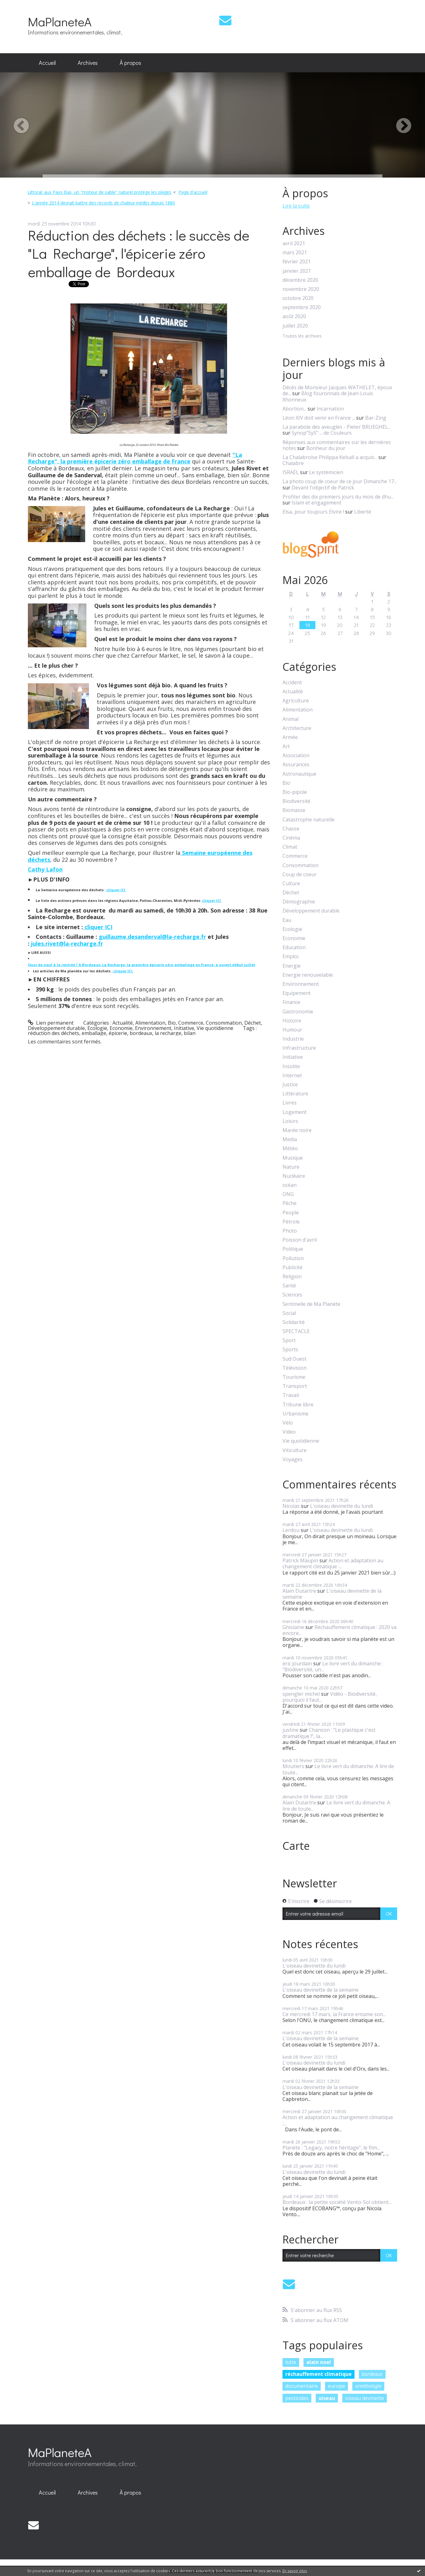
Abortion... (294, 408)
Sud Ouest (294, 1359)
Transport (294, 1386)
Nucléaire (293, 1176)
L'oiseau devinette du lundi (341, 1506)
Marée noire (297, 1130)
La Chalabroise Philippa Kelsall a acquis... (329, 457)
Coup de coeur (299, 874)
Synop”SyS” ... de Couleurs (322, 432)
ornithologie (368, 2385)
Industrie (293, 1039)
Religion (292, 1277)
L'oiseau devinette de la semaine (331, 1593)
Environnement (153, 1028)
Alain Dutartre (299, 1590)
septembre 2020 (301, 307)
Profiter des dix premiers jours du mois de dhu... (338, 496)
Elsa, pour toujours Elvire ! (313, 511)
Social (289, 1313)
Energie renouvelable (307, 975)
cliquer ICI (116, 889)
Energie (291, 966)
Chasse (290, 829)
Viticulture (294, 1450)
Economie (121, 1028)
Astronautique (299, 774)
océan (289, 1185)
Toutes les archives (302, 336)
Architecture (296, 728)
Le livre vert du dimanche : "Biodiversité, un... (332, 1666)
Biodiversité (296, 801)
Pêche (289, 1203)
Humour (292, 1030)
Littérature (295, 1094)
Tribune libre (298, 1405)
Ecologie (97, 1028)
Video (289, 1432)
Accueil (47, 62)
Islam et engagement (316, 502)
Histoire (291, 1021)
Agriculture (295, 701)
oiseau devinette (364, 2398)
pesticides (296, 2398)
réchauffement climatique (318, 2374)
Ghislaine (293, 1627)
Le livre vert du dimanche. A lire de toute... (338, 1769)
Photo (289, 1231)
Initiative (184, 1028)
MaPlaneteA (59, 21)
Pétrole (291, 1222)
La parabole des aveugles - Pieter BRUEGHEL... (336, 426)
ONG (288, 1194)
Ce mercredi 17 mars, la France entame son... (334, 2014)
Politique (292, 1249)
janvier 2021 (296, 271)
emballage (94, 1033)
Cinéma (291, 838)
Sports (290, 1350)
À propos (130, 62)
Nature (290, 1167)
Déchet (252, 1022)
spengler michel (301, 1693)
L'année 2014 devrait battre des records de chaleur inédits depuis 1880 (103, 203)
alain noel (318, 2362)
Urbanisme (295, 1414)
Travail (290, 1395)
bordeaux (141, 1033)
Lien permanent (51, 1022)
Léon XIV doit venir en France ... (318, 417)
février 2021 (296, 262)
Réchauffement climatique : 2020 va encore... (339, 1630)
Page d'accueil (193, 192)
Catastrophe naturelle (308, 820)
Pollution (293, 1258)
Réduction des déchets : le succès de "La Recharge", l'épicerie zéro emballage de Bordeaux (138, 253)
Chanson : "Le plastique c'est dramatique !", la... (329, 1732)
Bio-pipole (294, 792)
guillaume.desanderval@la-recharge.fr (152, 936)
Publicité (292, 1267)
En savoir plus (294, 2570)
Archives (88, 62)
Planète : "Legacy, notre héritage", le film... (331, 2147)
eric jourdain (297, 1663)
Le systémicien (326, 472)
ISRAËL (290, 472)
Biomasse (293, 810)
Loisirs (290, 1121)
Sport (289, 1340)
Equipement (296, 993)
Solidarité (293, 1322)
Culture (291, 884)
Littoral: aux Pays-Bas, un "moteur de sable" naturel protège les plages (99, 192)
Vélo (287, 1423)
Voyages (292, 1459)
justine (290, 1729)
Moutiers (293, 1766)
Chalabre (293, 463)
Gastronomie (297, 1012)
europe (336, 2385)
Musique (292, 1158)
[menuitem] (47, 63)
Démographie (298, 902)
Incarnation (330, 408)
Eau (286, 920)
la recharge (168, 1033)
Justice (290, 1085)
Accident (292, 682)
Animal (290, 719)
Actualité (122, 1022)
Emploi (290, 957)
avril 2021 (293, 243)
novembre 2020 (300, 289)
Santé (289, 1286)
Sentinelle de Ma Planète (311, 1304)
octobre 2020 (298, 298)
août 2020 (294, 316)
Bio (172, 1022)
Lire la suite (296, 205)
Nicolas (291, 1506)
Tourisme (293, 1377)
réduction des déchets (53, 1033)
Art (286, 746)
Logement (294, 1112)
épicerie (118, 1033)
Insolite (291, 1066)
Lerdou (290, 1530)
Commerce (190, 1022)
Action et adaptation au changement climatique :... (332, 1563)
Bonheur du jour (325, 448)
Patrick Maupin (300, 1560)
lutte (290, 2362)
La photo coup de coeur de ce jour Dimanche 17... (339, 481)
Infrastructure (299, 1048)
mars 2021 (294, 253)
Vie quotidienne (215, 1028)
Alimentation (150, 1022)
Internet (292, 1076)
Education (294, 947)
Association (295, 755)
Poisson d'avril (299, 1240)
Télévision (294, 1368)
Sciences (292, 1295)
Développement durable (56, 1028)
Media (289, 1139)
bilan (189, 1033)
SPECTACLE (296, 1331)
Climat (289, 847)
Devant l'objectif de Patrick (323, 487)
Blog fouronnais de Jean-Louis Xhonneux (327, 396)
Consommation (224, 1022)
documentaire (301, 2385)
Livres (289, 1103)
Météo (290, 1148)
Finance (291, 1002)
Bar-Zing (375, 417)
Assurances (295, 765)
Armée (290, 737)
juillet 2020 (295, 326)
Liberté (362, 511)
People (290, 1213)
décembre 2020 (300, 280)
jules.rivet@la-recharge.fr (67, 943)
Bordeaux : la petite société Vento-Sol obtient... (336, 2202)
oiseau (327, 2398)
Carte (296, 1846)
